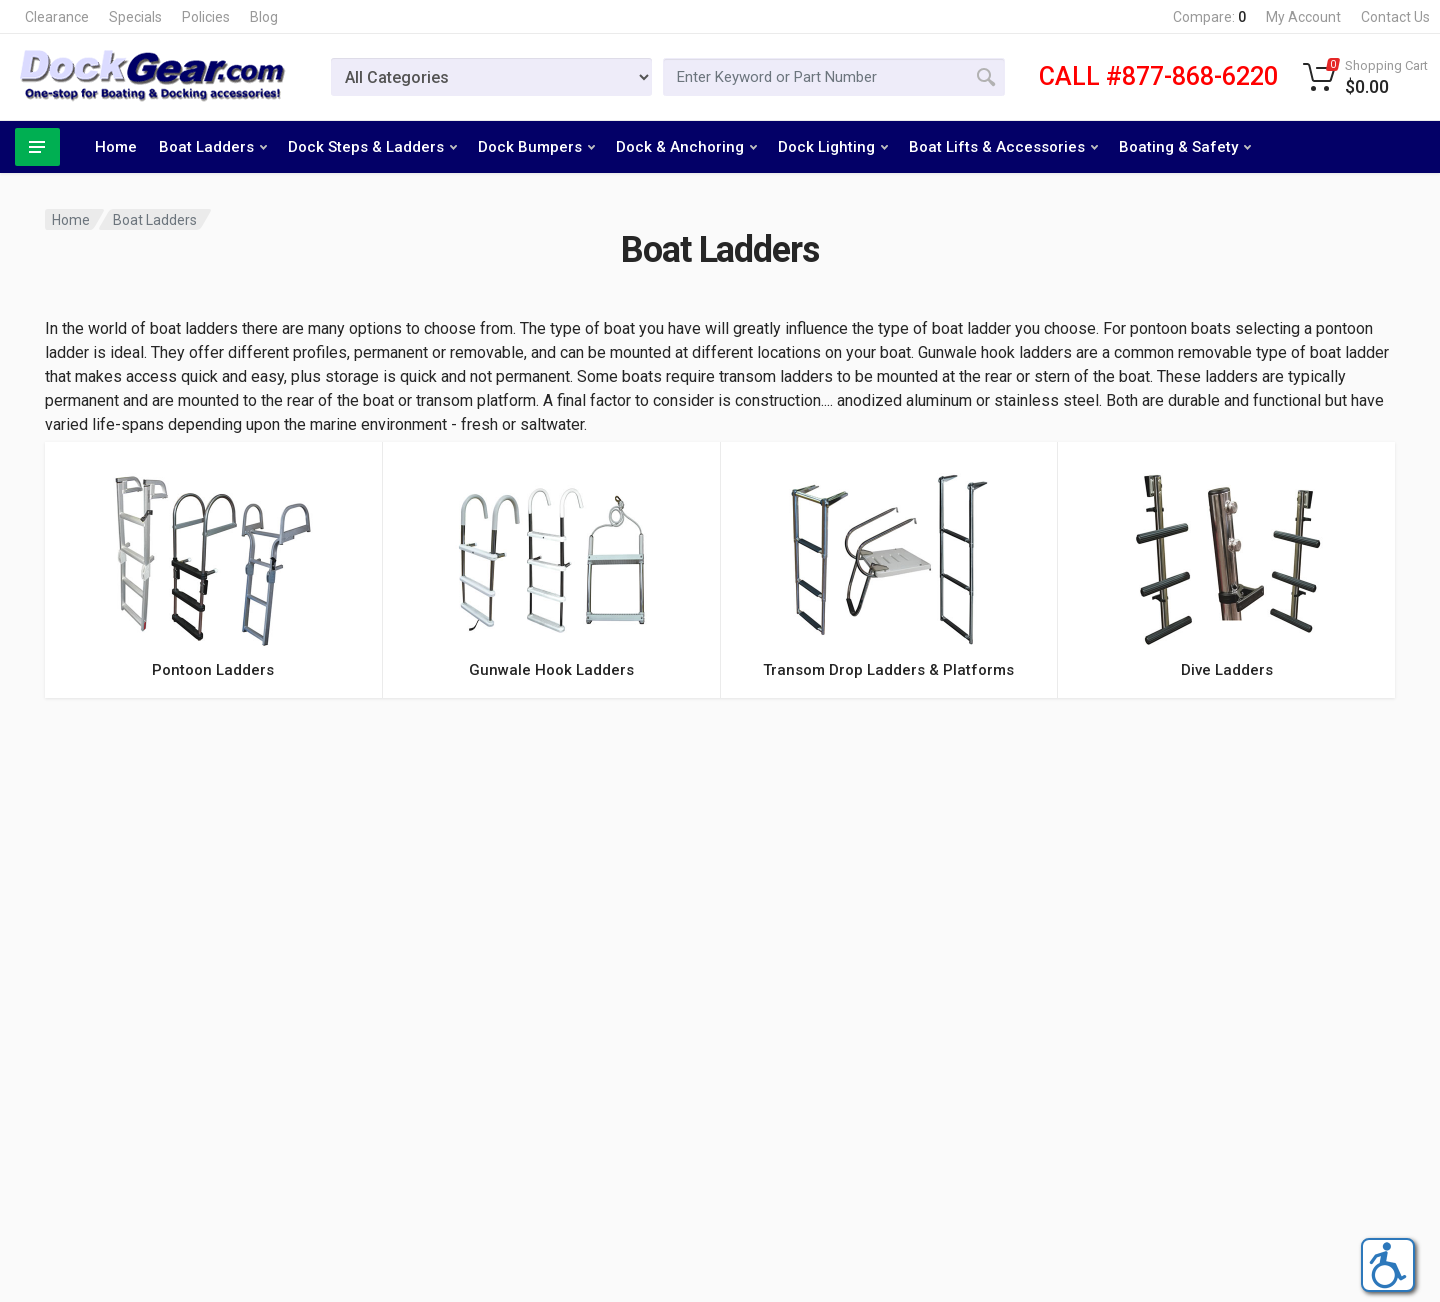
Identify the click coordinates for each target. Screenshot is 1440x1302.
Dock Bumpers (536, 147)
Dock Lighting (833, 147)
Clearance (57, 17)
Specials (135, 17)
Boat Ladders (213, 147)
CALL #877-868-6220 (1158, 76)
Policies (206, 17)
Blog (264, 17)
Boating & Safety (1185, 147)
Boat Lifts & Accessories (1003, 147)
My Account (1303, 17)
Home (116, 147)
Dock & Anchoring (686, 147)
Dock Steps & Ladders (372, 147)
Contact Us (1395, 17)
